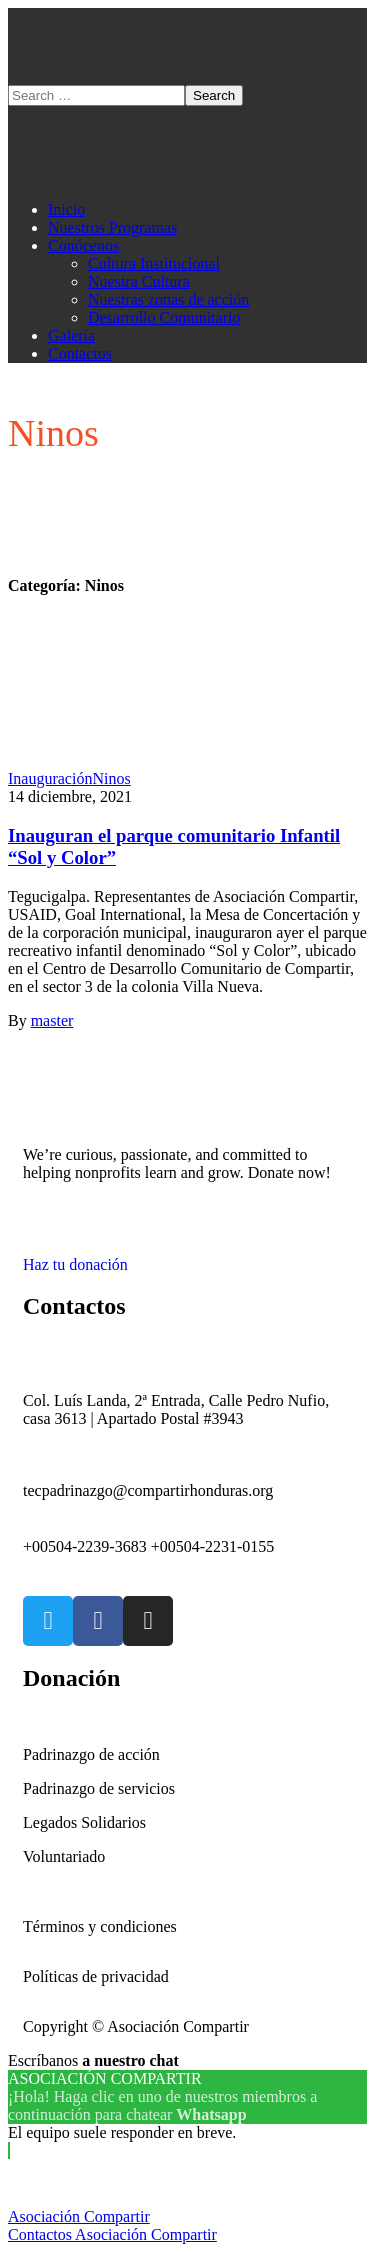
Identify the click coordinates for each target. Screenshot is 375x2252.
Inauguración (50, 778)
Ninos (111, 778)
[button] (187, 1256)
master (52, 1020)
